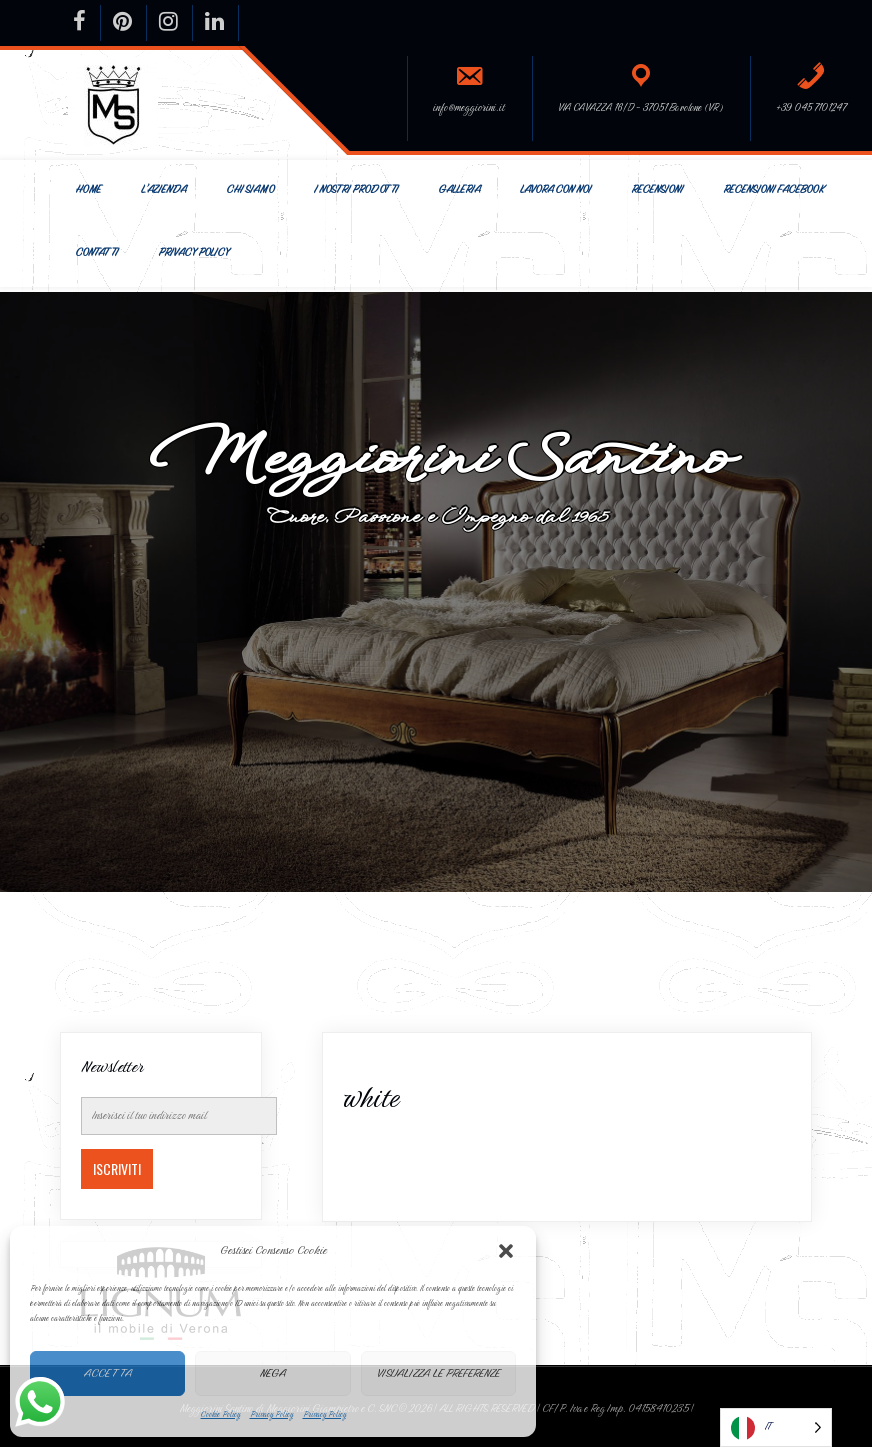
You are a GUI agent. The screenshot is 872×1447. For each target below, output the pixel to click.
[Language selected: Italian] (776, 1427)
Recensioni (657, 189)
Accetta (108, 1373)
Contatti (96, 252)
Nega (273, 1373)
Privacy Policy (271, 1414)
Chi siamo (250, 189)
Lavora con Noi (555, 189)
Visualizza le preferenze (438, 1373)
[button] (506, 1251)
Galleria (459, 189)
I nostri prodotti (356, 189)
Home (88, 189)
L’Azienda (163, 189)
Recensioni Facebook (773, 189)
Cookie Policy (220, 1414)
